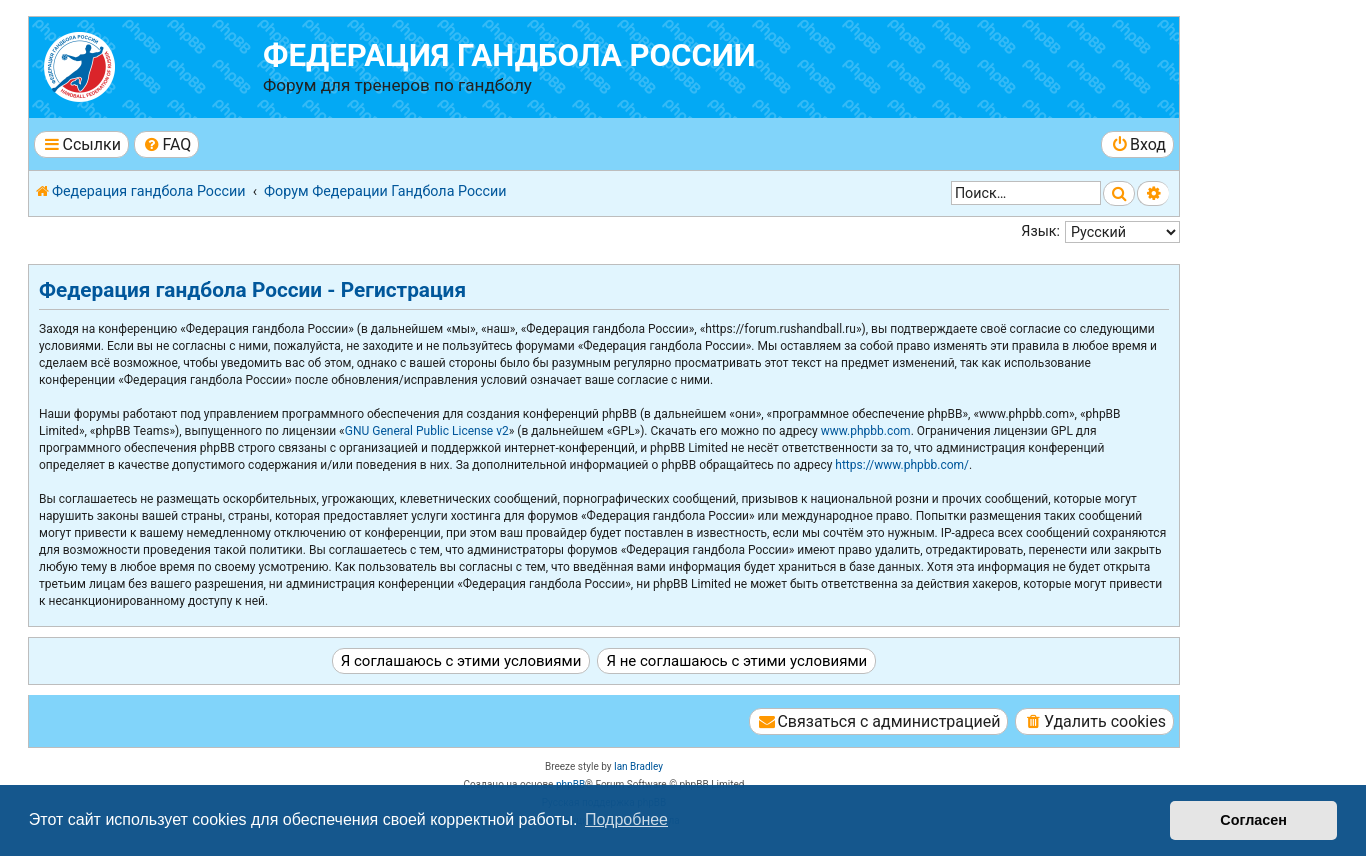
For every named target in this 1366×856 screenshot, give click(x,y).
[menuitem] (166, 144)
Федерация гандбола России (509, 55)
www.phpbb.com (866, 431)
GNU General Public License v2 (427, 431)
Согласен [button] (1253, 820)
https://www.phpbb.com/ (902, 465)
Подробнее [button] (626, 819)
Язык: (1040, 231)
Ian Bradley (638, 766)
